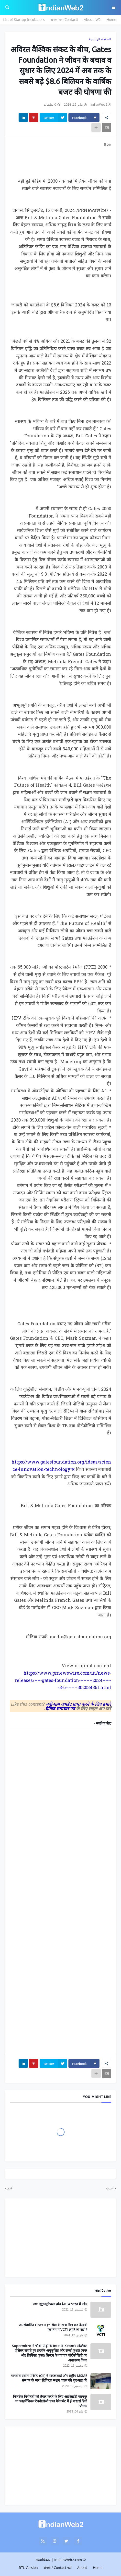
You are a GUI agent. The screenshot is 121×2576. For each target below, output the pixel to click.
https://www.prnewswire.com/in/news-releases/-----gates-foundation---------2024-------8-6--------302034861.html (63, 1680)
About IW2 (92, 19)
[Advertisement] (60, 159)
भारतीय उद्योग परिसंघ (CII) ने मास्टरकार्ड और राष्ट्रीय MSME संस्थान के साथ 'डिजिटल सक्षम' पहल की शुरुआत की (49, 2378)
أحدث (110, 2188)
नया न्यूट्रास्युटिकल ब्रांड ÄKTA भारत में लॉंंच (60, 2304)
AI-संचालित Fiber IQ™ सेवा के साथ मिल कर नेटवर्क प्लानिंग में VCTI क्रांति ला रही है (53, 2327)
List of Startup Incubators (24, 19)
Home (111, 19)
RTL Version (28, 2567)
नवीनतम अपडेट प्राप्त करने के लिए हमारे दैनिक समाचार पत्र (78, 1706)
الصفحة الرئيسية (100, 39)
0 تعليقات (50, 104)
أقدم (10, 2188)
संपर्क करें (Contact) (64, 19)
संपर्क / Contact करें (57, 2567)
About (82, 2567)
